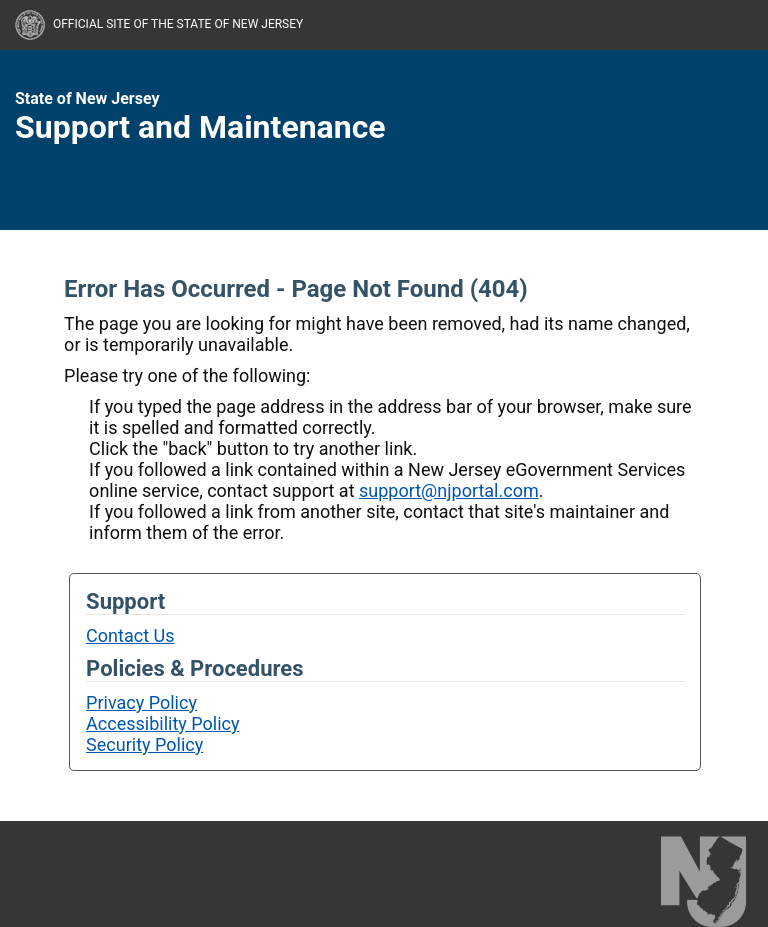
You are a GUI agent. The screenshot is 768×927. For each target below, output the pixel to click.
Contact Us (130, 635)
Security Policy (144, 744)
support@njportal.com (449, 490)
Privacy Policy (141, 702)
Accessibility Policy (162, 723)
